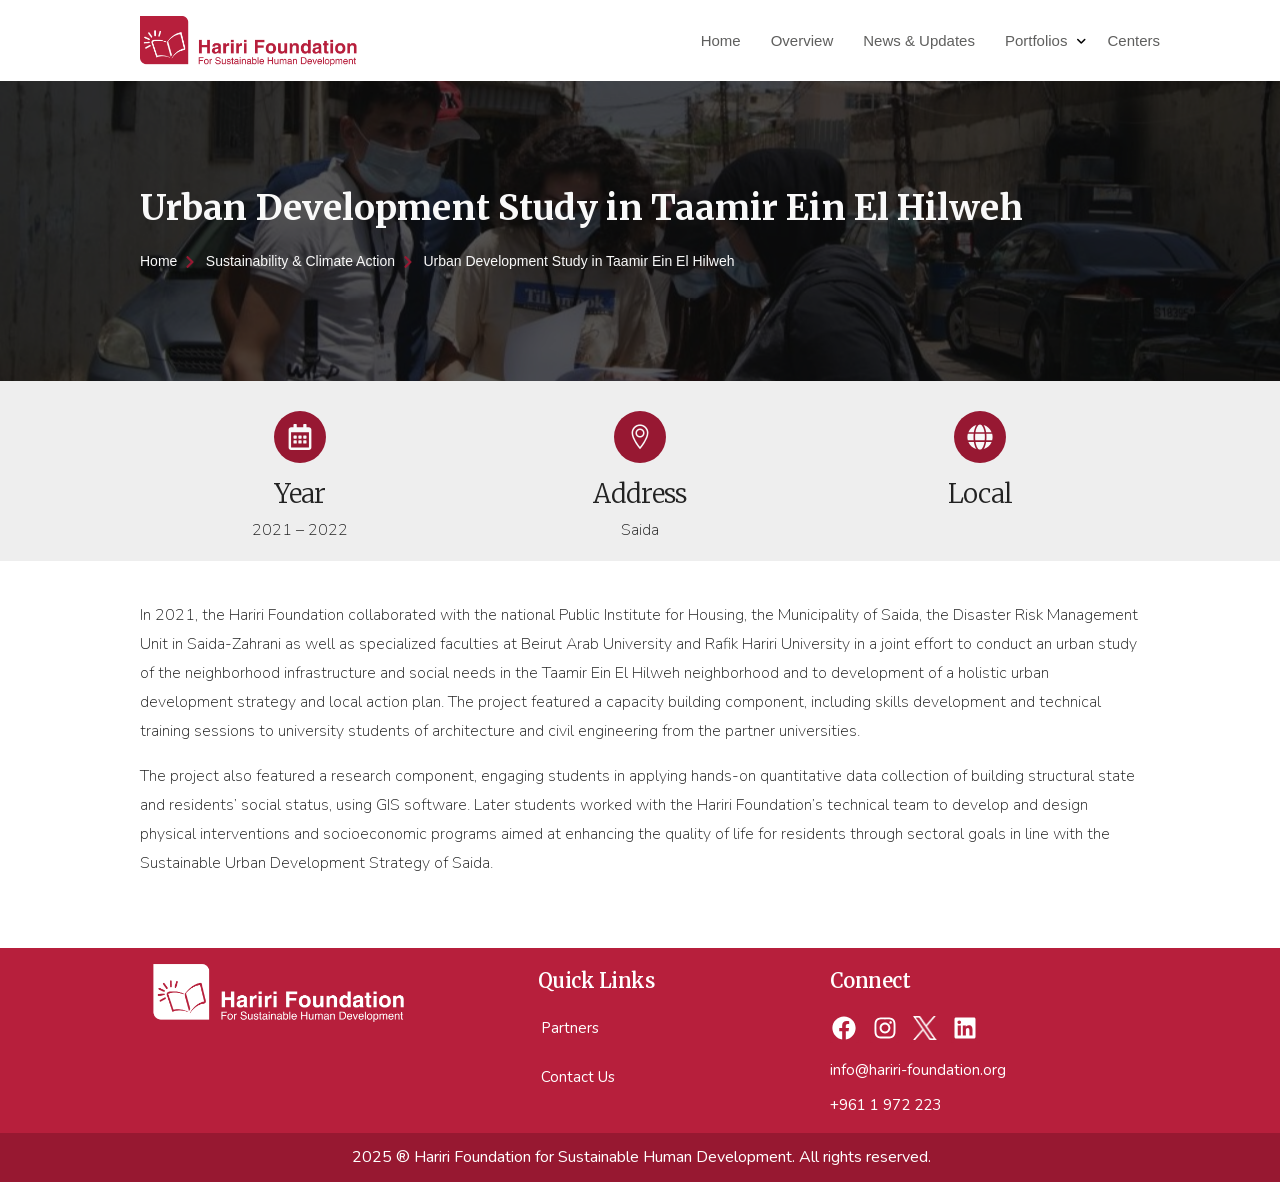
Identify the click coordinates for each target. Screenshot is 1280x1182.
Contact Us (578, 1077)
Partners (570, 1028)
